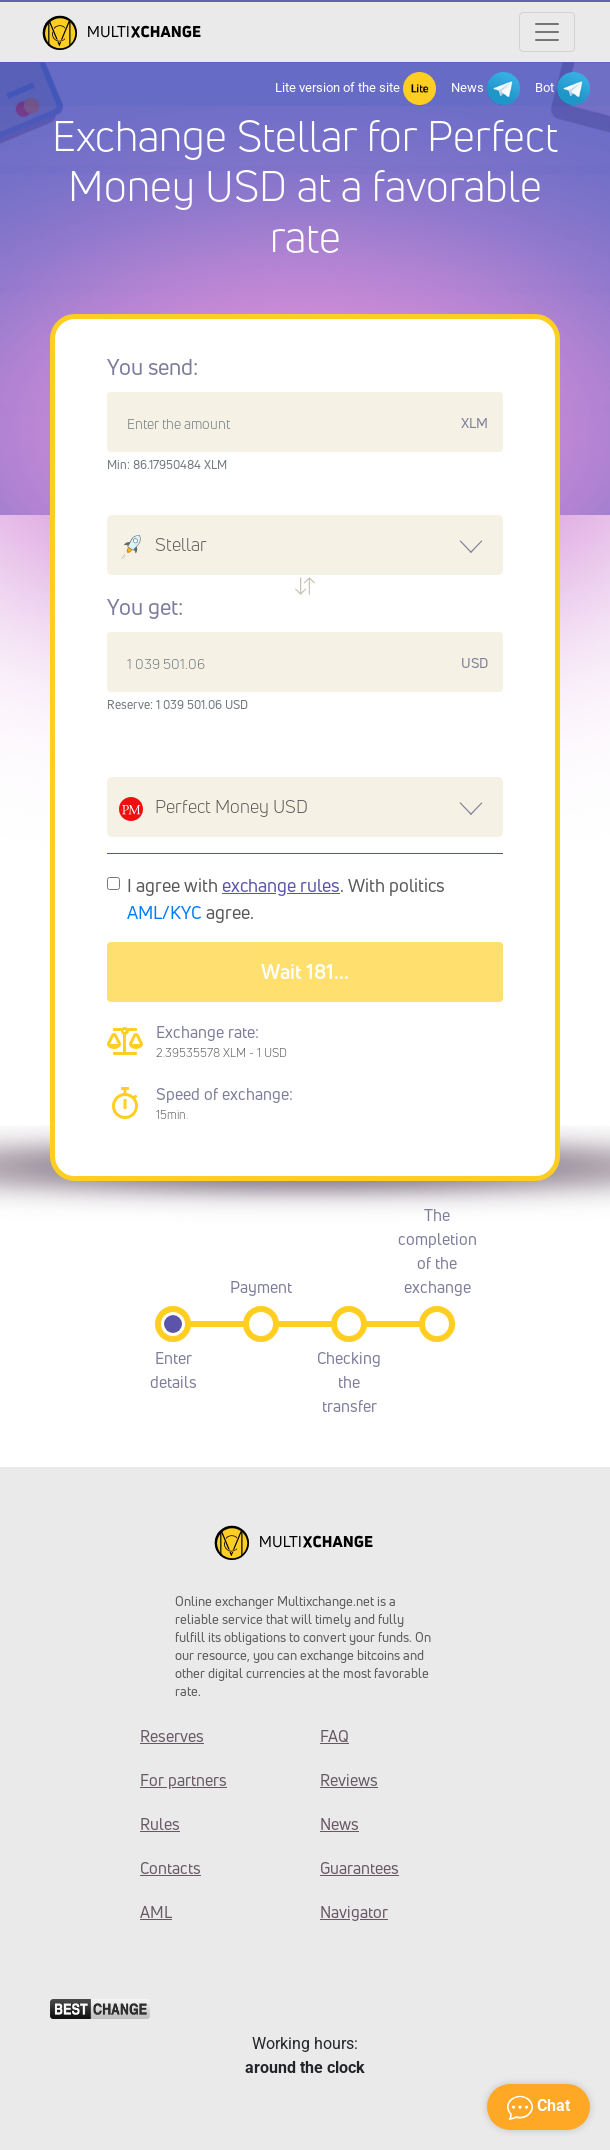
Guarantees (359, 1868)
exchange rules (281, 885)
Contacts (170, 1868)
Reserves (172, 1736)
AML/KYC (164, 912)
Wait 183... (305, 971)
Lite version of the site (355, 88)
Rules (160, 1824)
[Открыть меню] (547, 32)
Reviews (349, 1780)
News (485, 88)
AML (156, 1912)
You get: (145, 607)
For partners (183, 1780)
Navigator (354, 1912)
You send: (152, 367)
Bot (562, 88)
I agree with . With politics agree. (286, 898)
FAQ (334, 1736)
